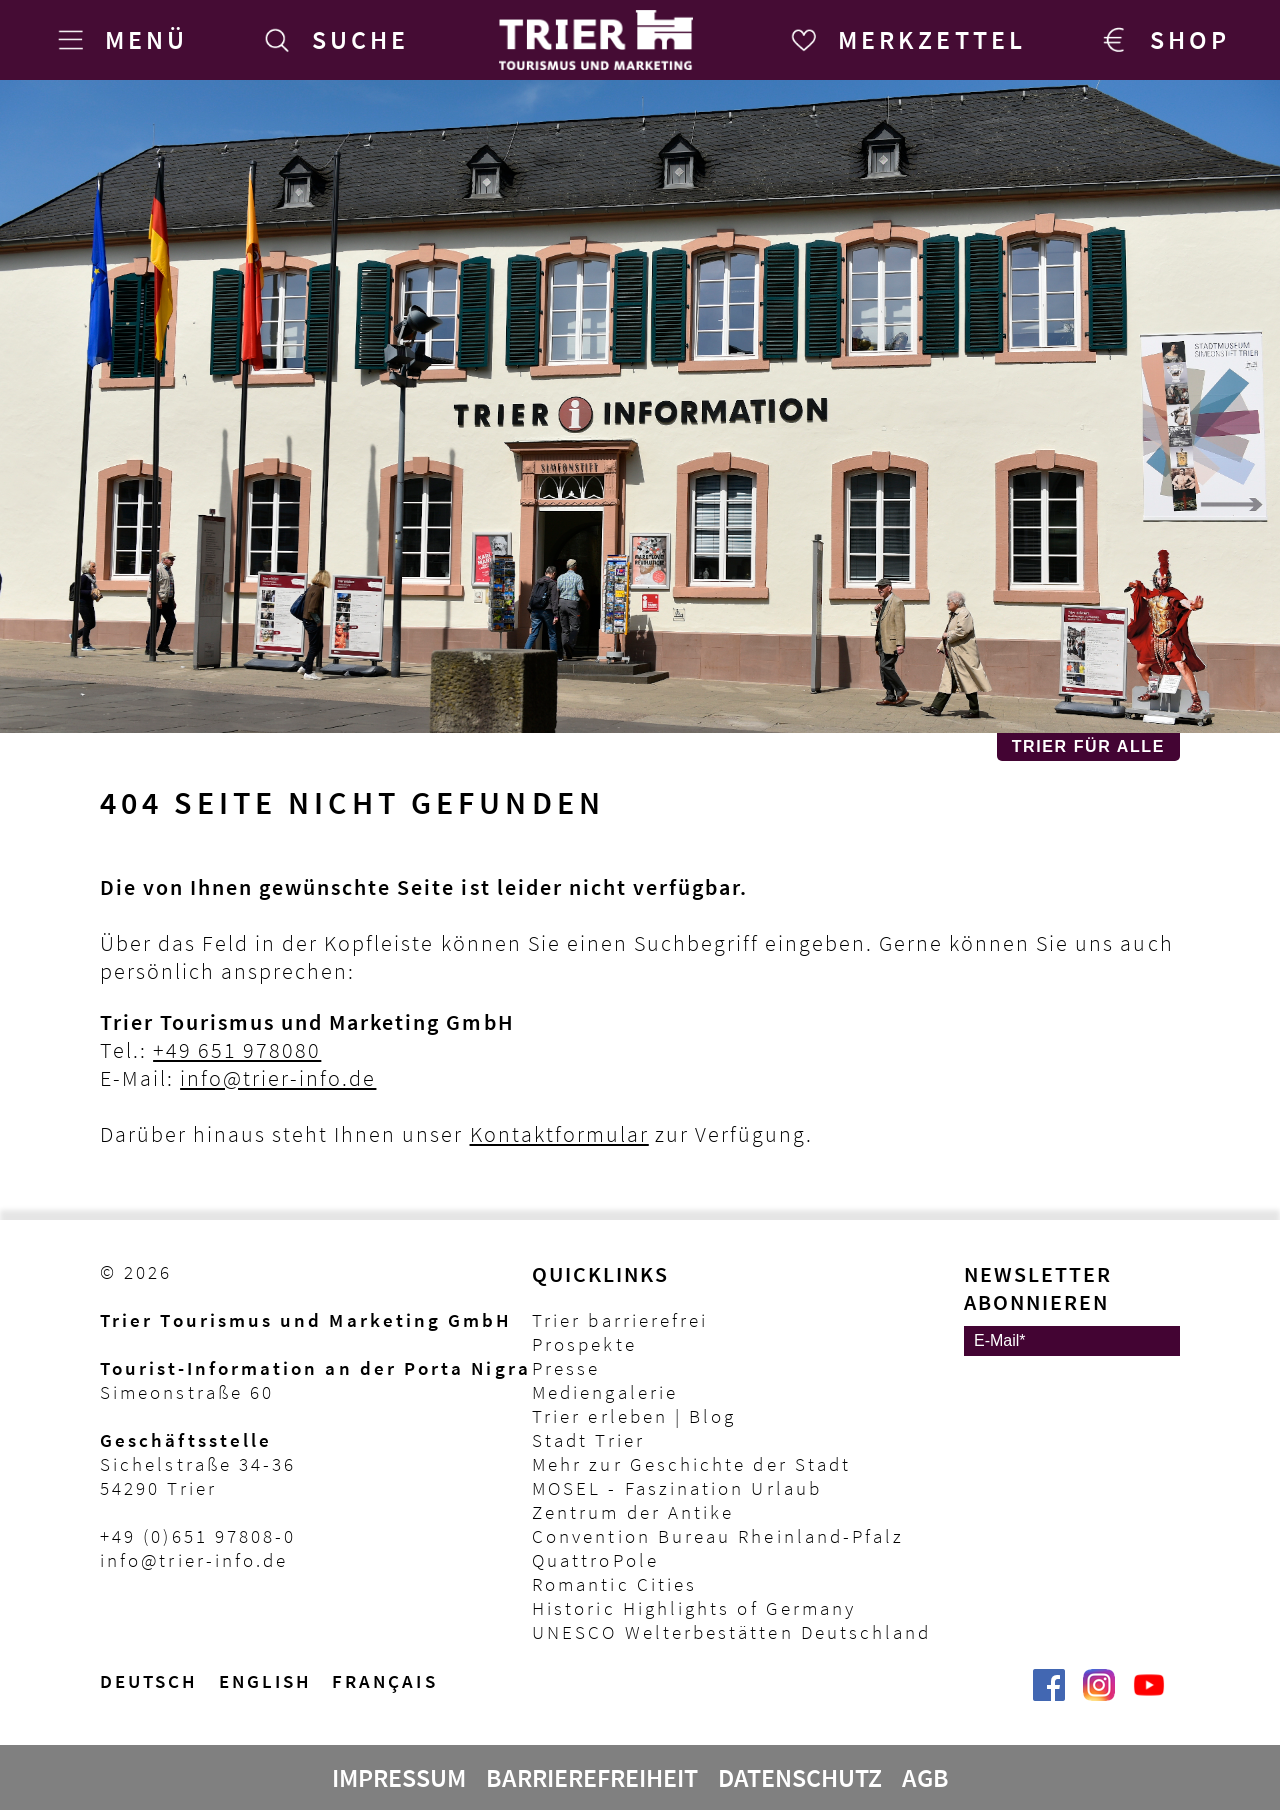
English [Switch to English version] (266, 1681)
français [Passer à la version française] (385, 1681)
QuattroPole (595, 1560)
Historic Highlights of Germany (694, 1608)
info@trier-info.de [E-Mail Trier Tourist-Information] (194, 1560)
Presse (566, 1368)
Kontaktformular (559, 1134)
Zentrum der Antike (633, 1512)
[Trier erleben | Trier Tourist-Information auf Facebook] (1049, 1695)
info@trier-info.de (278, 1078)
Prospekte (584, 1344)
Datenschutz (800, 1778)
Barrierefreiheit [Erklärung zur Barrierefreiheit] (592, 1778)
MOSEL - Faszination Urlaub (677, 1488)
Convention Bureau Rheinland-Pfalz (718, 1536)
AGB (925, 1778)
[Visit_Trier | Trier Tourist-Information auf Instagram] (1099, 1695)
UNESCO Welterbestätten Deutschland (731, 1632)
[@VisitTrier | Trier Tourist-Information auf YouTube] (1149, 1695)
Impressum (399, 1778)
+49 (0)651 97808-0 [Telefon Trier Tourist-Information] (198, 1536)
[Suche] (333, 40)
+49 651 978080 (237, 1050)
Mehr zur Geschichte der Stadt (691, 1464)
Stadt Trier (588, 1440)
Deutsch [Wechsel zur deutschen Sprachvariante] (149, 1681)
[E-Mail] (1072, 1341)
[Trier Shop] (1162, 40)
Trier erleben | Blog (634, 1416)
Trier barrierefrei (620, 1320)
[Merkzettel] (904, 40)
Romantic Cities (614, 1584)
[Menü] (119, 40)
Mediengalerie (605, 1392)
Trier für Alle (1088, 746)
